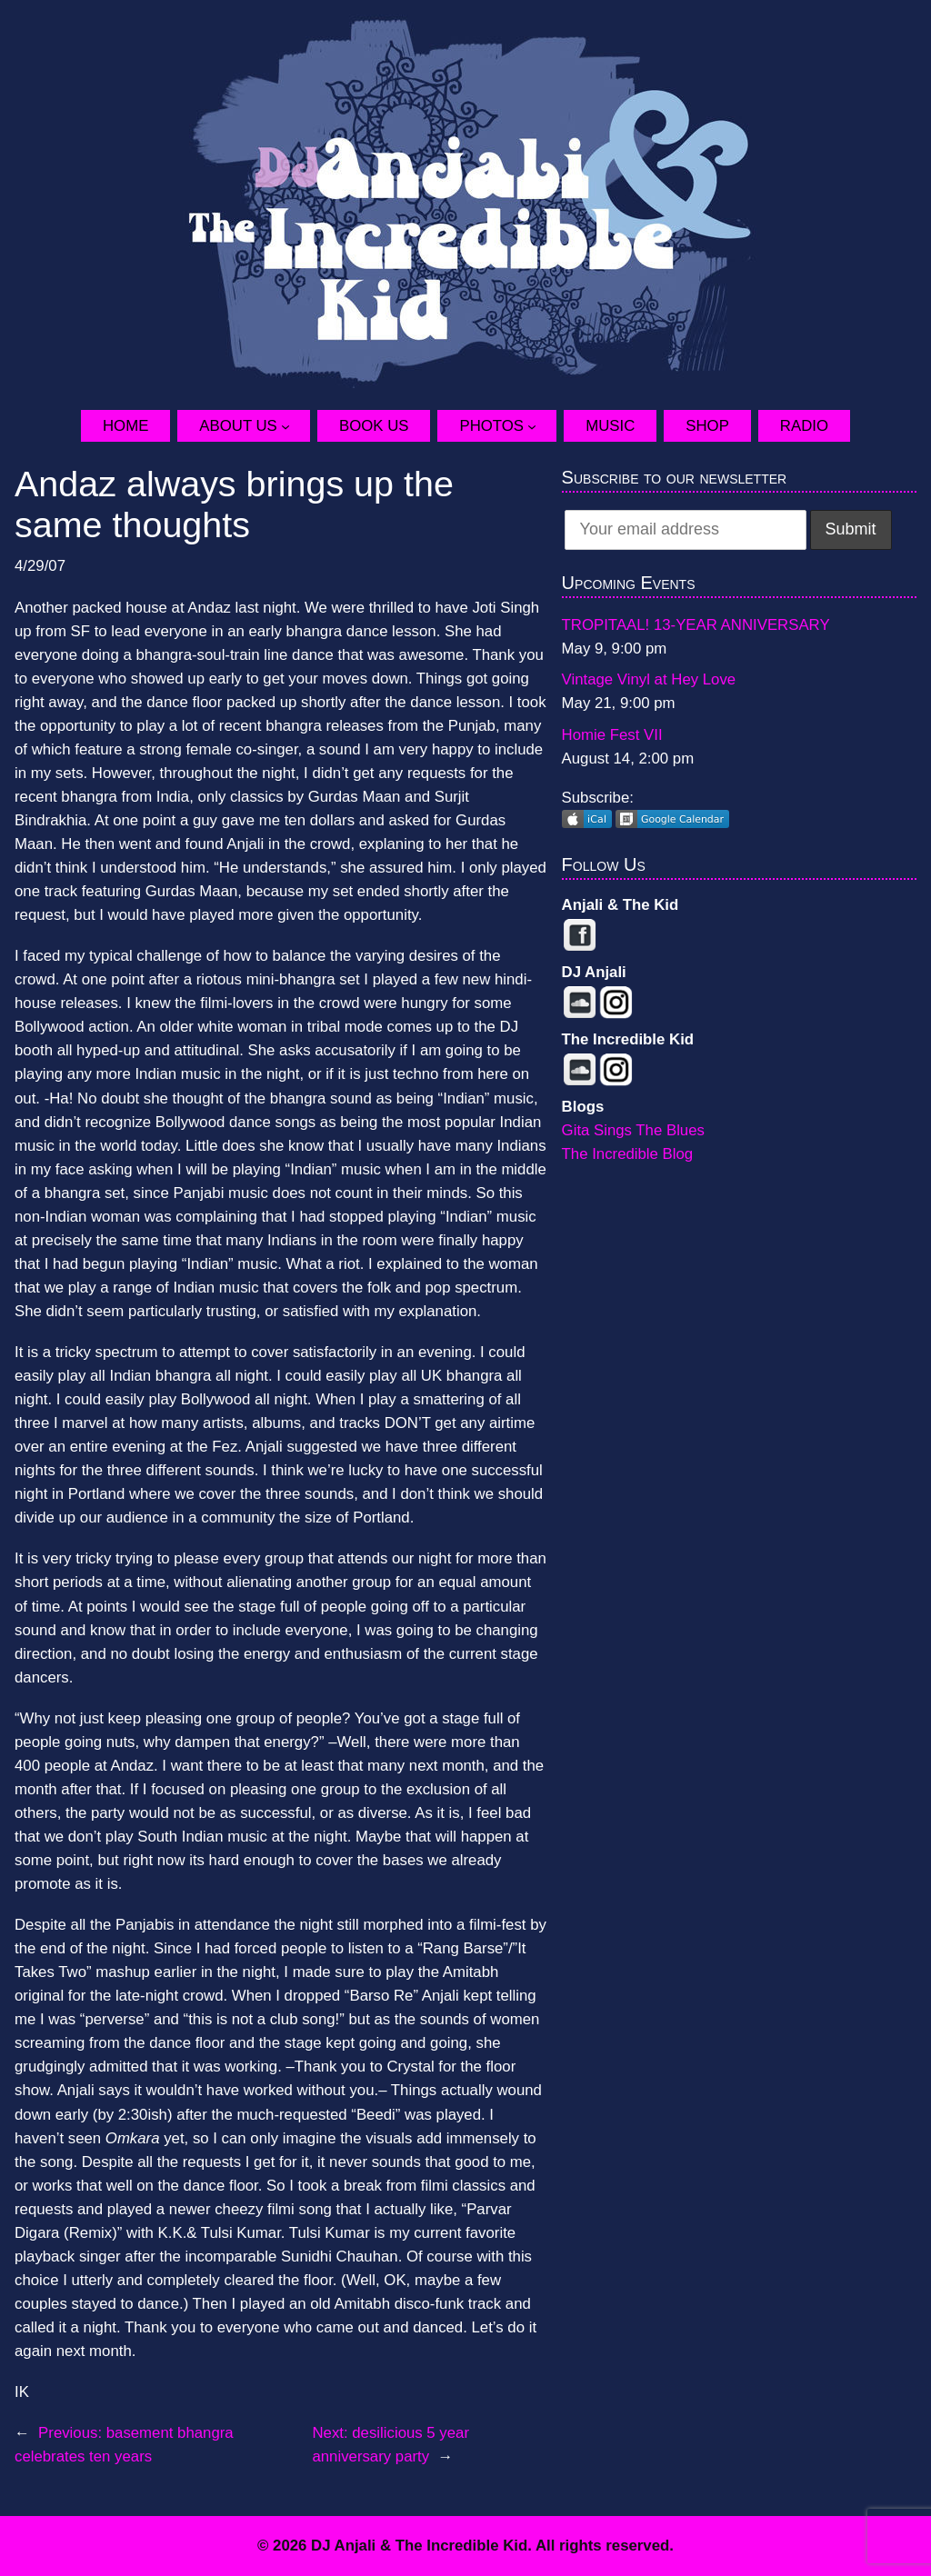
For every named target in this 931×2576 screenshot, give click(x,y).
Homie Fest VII (612, 735)
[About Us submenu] (295, 426)
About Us (237, 425)
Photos (491, 425)
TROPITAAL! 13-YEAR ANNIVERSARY (696, 625)
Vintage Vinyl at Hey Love (649, 679)
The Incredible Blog (628, 1154)
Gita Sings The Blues (633, 1130)
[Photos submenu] (541, 426)
